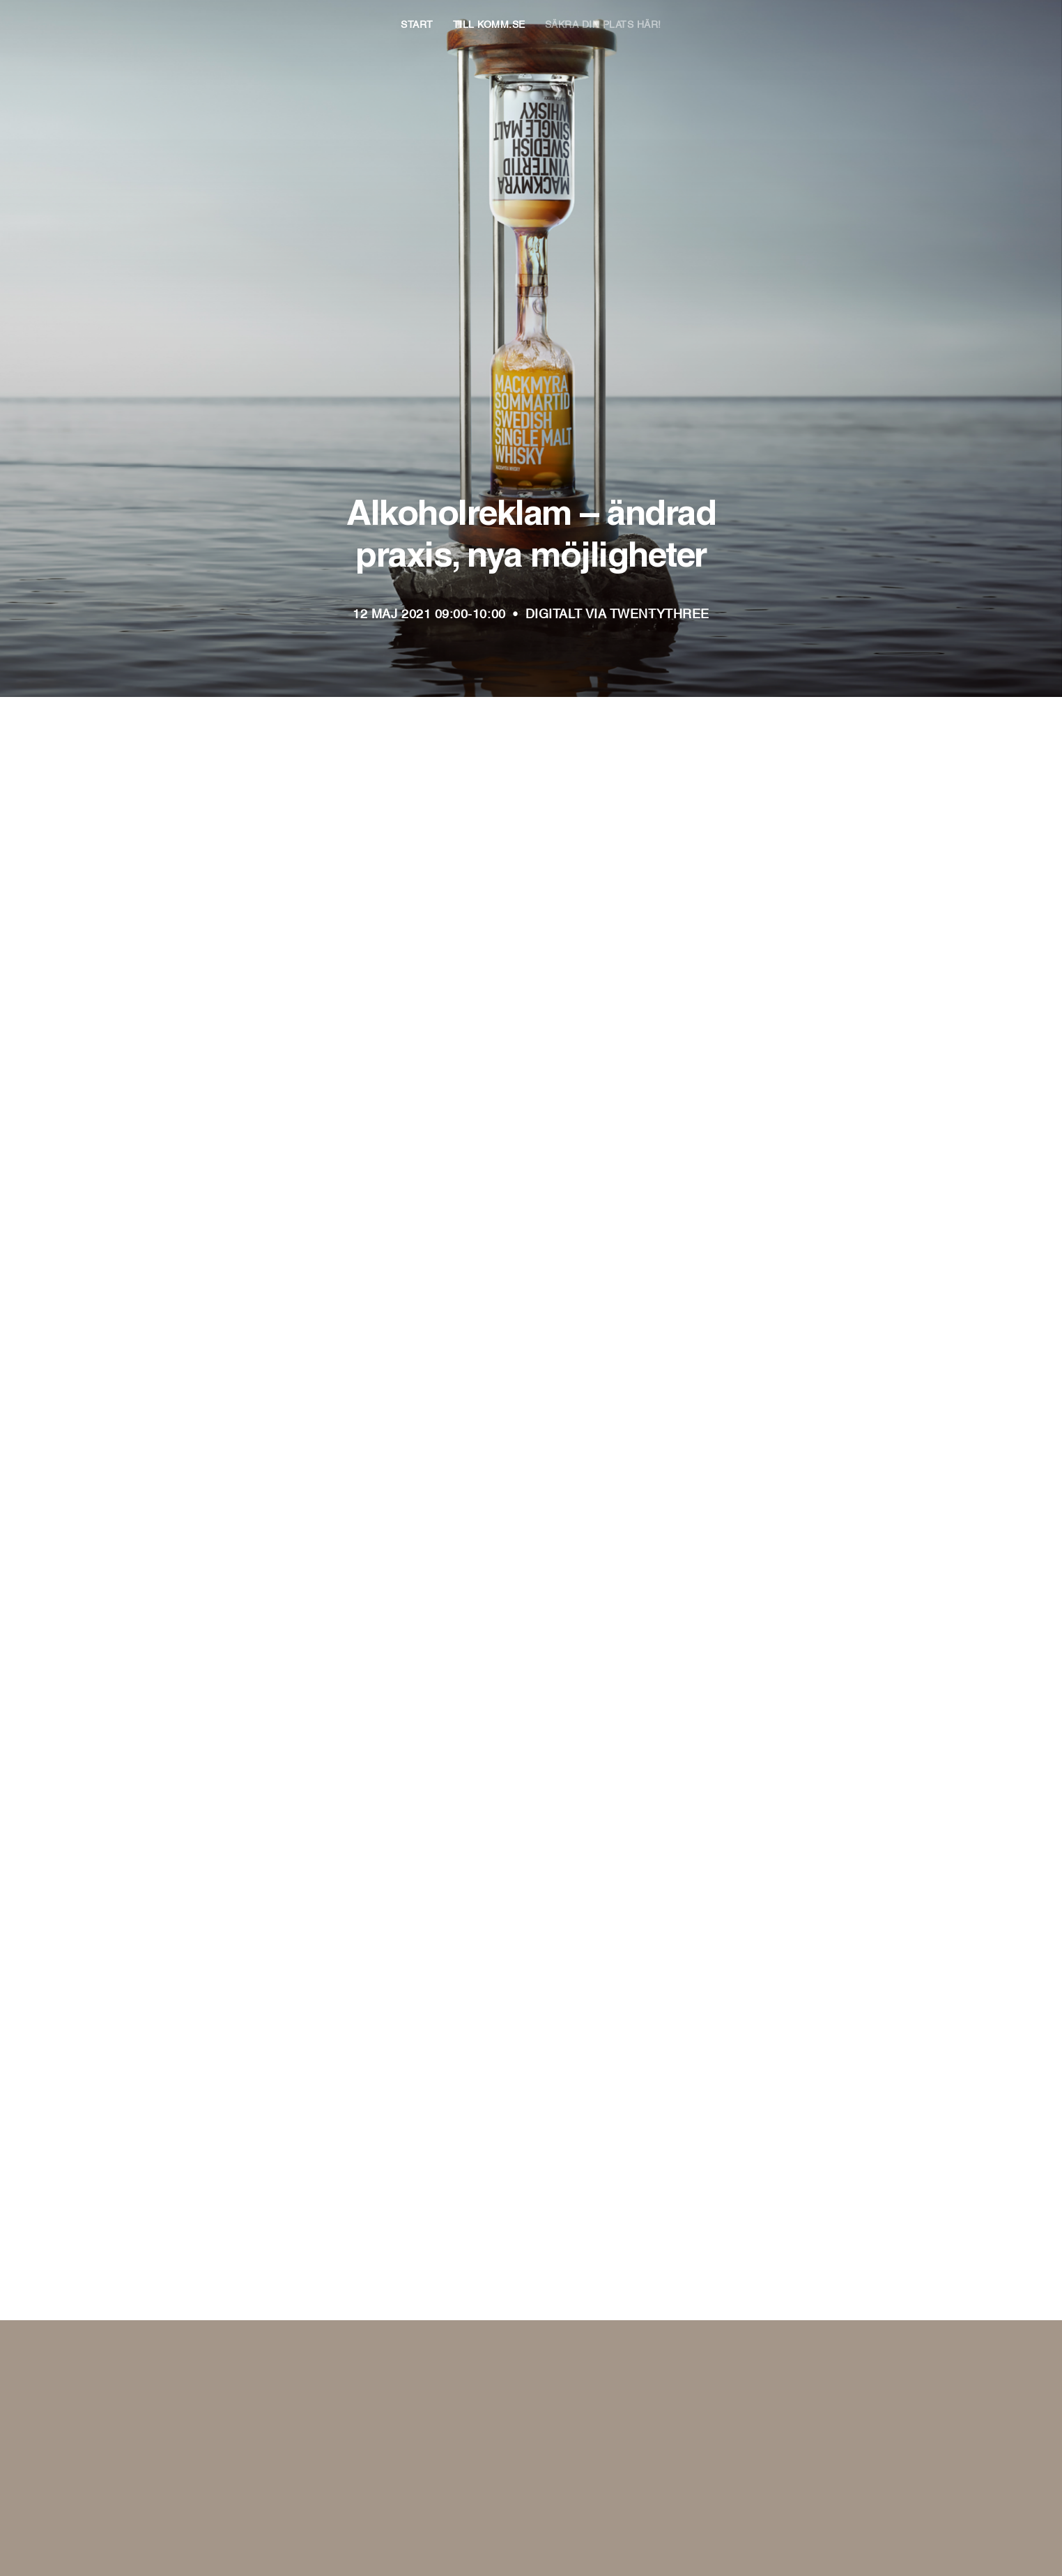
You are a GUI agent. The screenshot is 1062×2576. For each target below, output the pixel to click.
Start (417, 23)
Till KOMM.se (489, 23)
